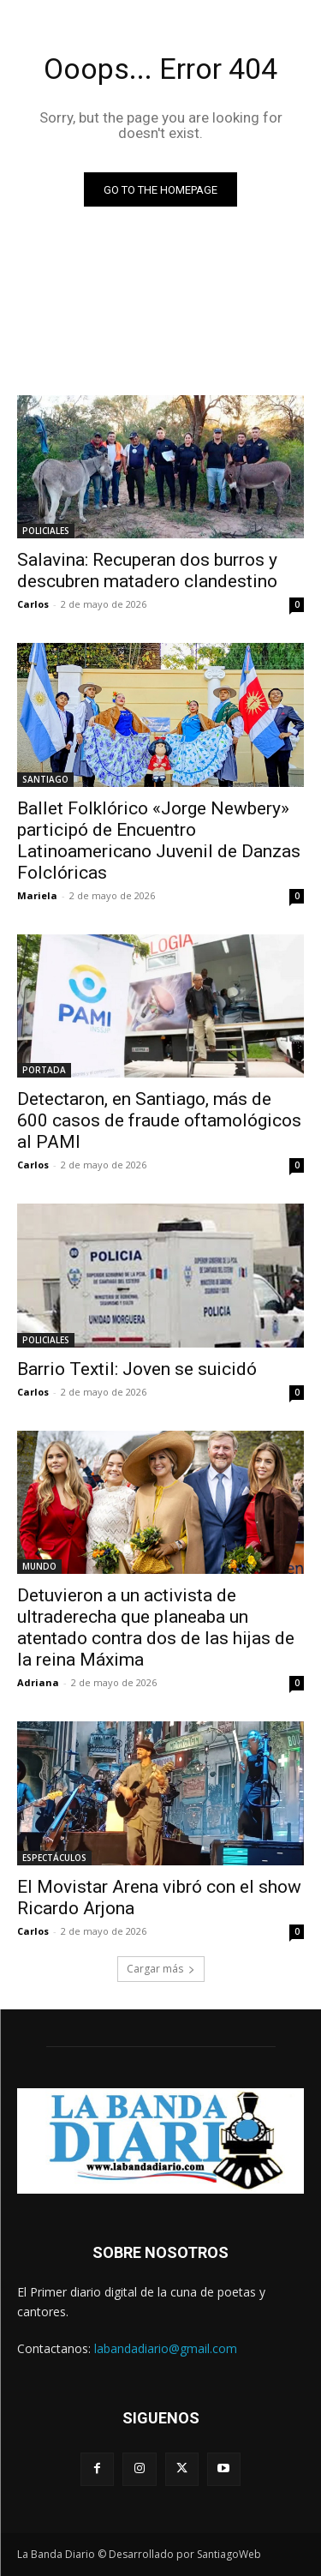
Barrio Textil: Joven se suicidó (137, 1369)
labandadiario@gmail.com (165, 2348)
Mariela (37, 895)
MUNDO (39, 1566)
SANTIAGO (45, 779)
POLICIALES (45, 531)
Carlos (33, 603)
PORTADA (44, 1070)
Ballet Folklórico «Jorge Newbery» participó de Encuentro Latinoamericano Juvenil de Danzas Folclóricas (158, 840)
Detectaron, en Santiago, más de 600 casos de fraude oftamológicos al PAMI (159, 1120)
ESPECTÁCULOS (54, 1858)
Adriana (38, 1682)
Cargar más (161, 1968)
